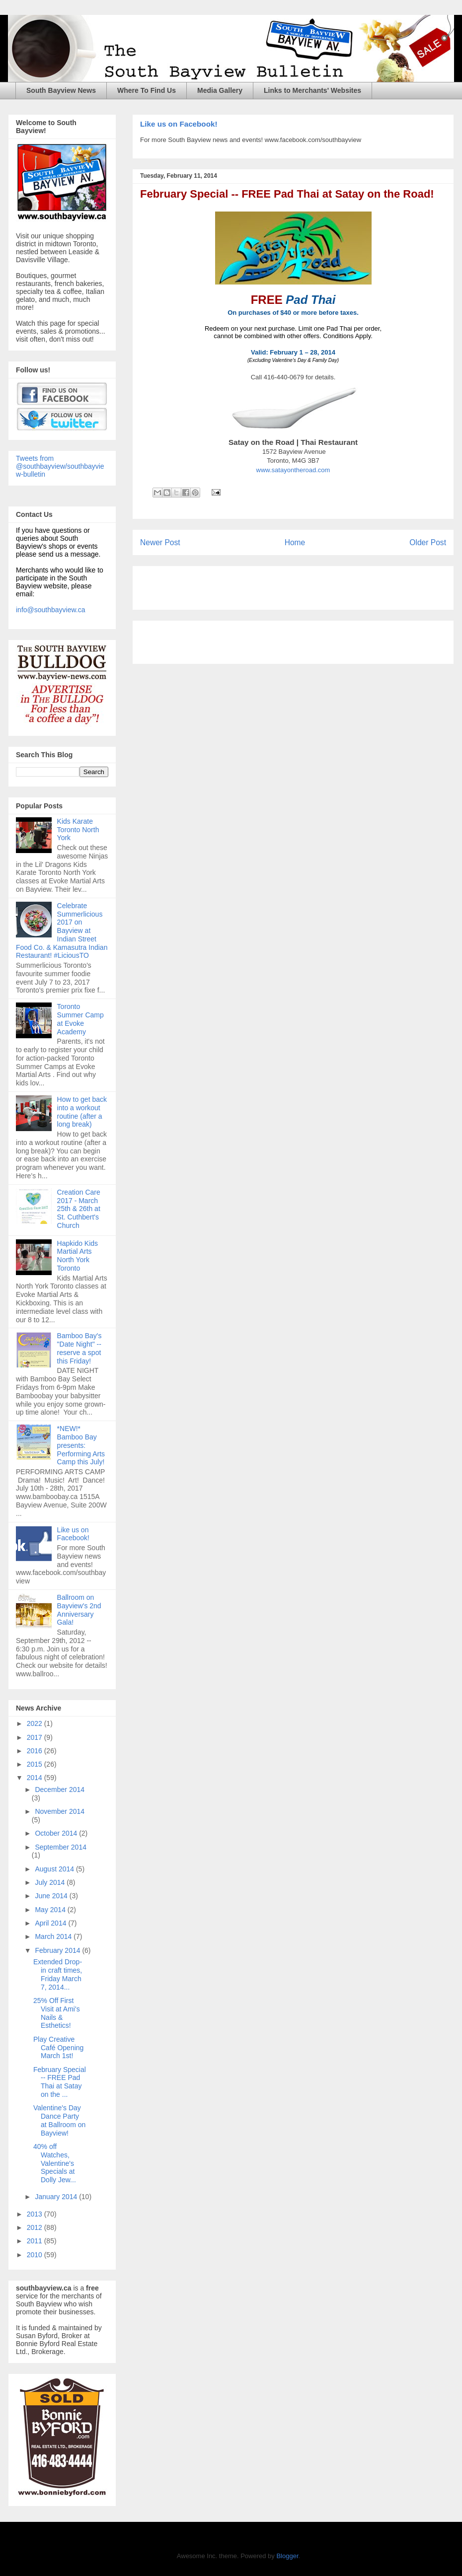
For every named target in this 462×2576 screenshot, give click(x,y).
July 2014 (51, 1882)
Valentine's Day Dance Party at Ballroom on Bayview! (59, 2120)
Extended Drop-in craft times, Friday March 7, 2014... (57, 1974)
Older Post (427, 542)
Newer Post (160, 542)
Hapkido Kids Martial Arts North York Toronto (77, 1255)
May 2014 (51, 1910)
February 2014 (58, 1950)
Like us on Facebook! (178, 124)
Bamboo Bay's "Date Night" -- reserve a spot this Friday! (79, 1348)
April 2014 (51, 1923)
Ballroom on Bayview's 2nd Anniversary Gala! (79, 1609)
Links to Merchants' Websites (312, 90)
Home (295, 542)
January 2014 (57, 2197)
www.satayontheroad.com (293, 470)
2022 (35, 1723)
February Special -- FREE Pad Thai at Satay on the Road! (287, 194)
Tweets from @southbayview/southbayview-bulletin (60, 466)
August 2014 (55, 1869)
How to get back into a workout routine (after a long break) (82, 1111)
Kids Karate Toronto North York (78, 829)
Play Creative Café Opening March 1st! (58, 2047)
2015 (35, 1764)
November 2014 (59, 1811)
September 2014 (60, 1847)
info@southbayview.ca (50, 610)
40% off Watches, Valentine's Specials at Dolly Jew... (54, 2163)
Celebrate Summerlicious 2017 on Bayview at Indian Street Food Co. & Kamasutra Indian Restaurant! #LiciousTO (61, 931)
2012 (35, 2227)
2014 (35, 1778)
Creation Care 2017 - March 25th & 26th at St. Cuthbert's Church (78, 1208)
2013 (35, 2214)
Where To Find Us (146, 90)
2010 (35, 2255)
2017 (35, 1737)
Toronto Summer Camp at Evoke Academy (80, 1018)
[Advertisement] (256, 584)
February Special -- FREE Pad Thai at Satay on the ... (59, 2082)
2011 (35, 2241)
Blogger (287, 2556)
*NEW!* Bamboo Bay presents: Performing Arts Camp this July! (81, 1445)
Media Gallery (219, 90)
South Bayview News (61, 90)
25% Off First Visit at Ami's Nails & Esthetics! (56, 2013)
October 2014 (57, 1833)
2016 (35, 1751)
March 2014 (54, 1936)
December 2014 (59, 1789)
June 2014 (52, 1896)
